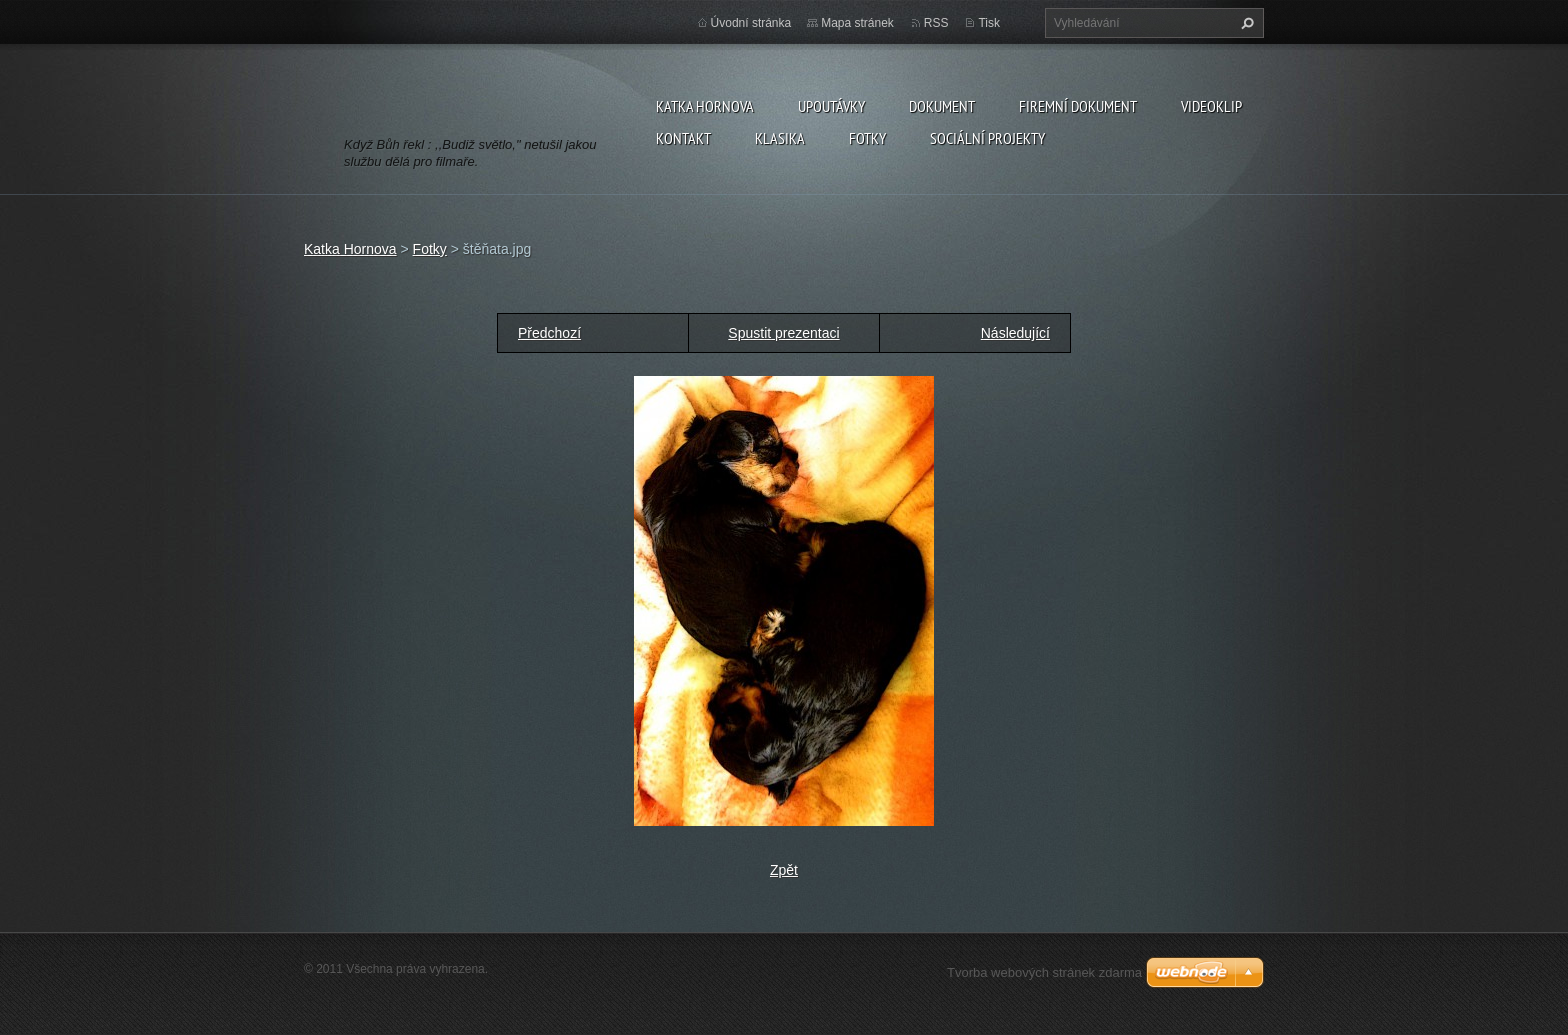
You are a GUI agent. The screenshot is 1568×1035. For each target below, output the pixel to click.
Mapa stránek (857, 23)
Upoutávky (831, 106)
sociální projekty (987, 138)
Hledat (1245, 23)
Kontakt (683, 138)
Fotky (867, 138)
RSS (936, 23)
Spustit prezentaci (783, 333)
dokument (942, 106)
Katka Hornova (705, 106)
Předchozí (549, 333)
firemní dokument (1078, 106)
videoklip (1211, 106)
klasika (780, 138)
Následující (1015, 333)
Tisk (989, 23)
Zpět (784, 870)
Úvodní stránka (751, 23)
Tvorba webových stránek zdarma (1044, 972)
